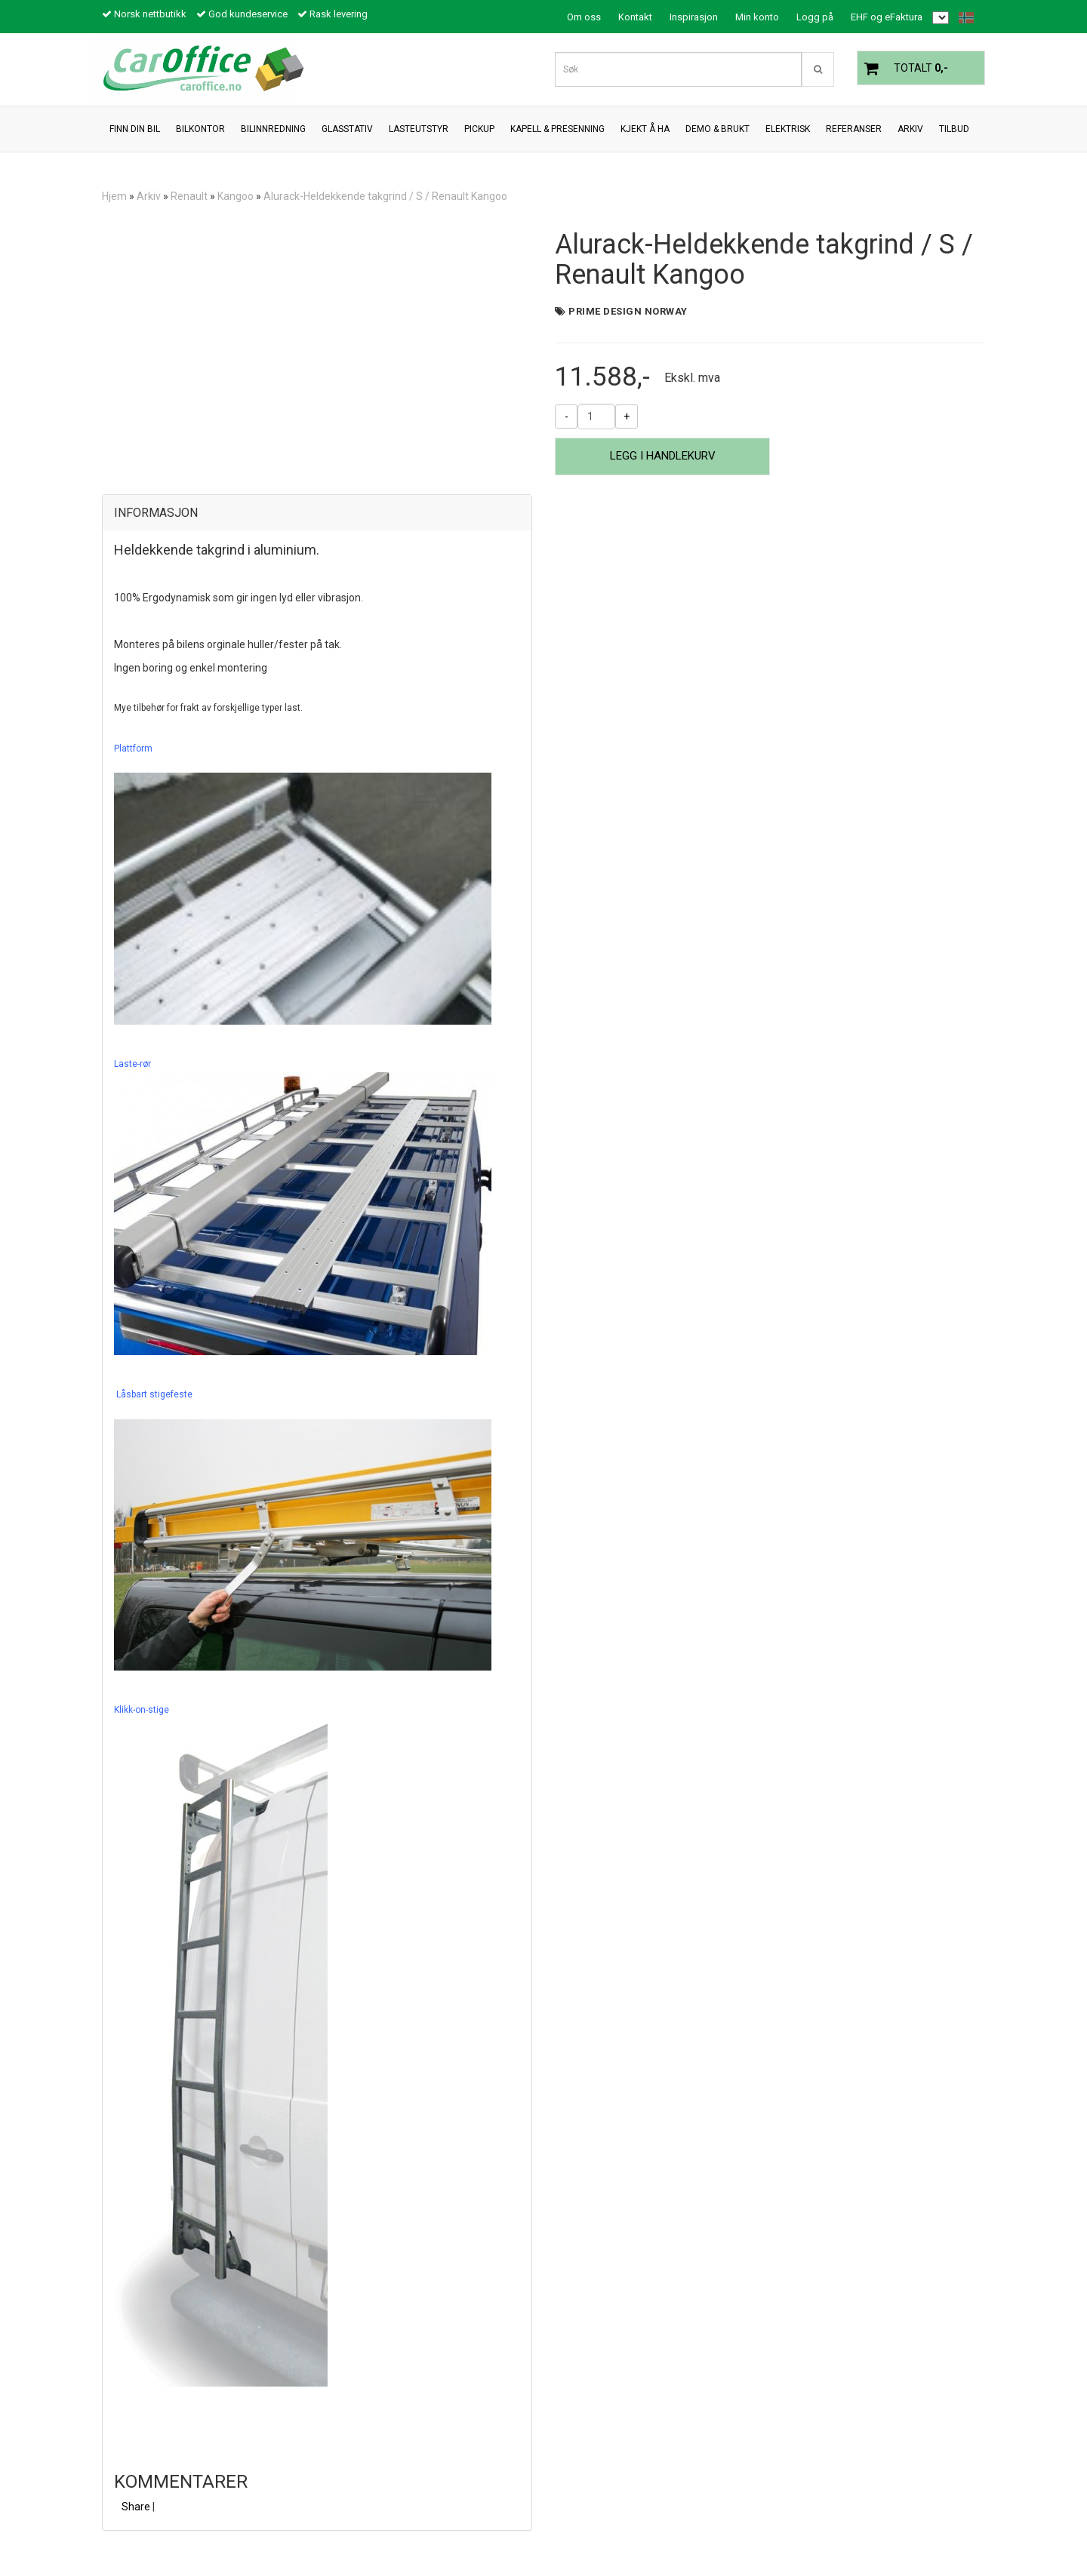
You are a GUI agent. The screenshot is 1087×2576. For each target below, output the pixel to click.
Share (136, 2507)
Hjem (114, 196)
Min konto (757, 17)
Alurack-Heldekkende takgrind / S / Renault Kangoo (385, 196)
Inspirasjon (694, 17)
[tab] (317, 513)
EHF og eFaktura (886, 17)
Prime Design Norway (628, 311)
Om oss (584, 17)
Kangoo (235, 196)
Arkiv (149, 196)
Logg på (814, 17)
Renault (189, 196)
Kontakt (635, 17)
